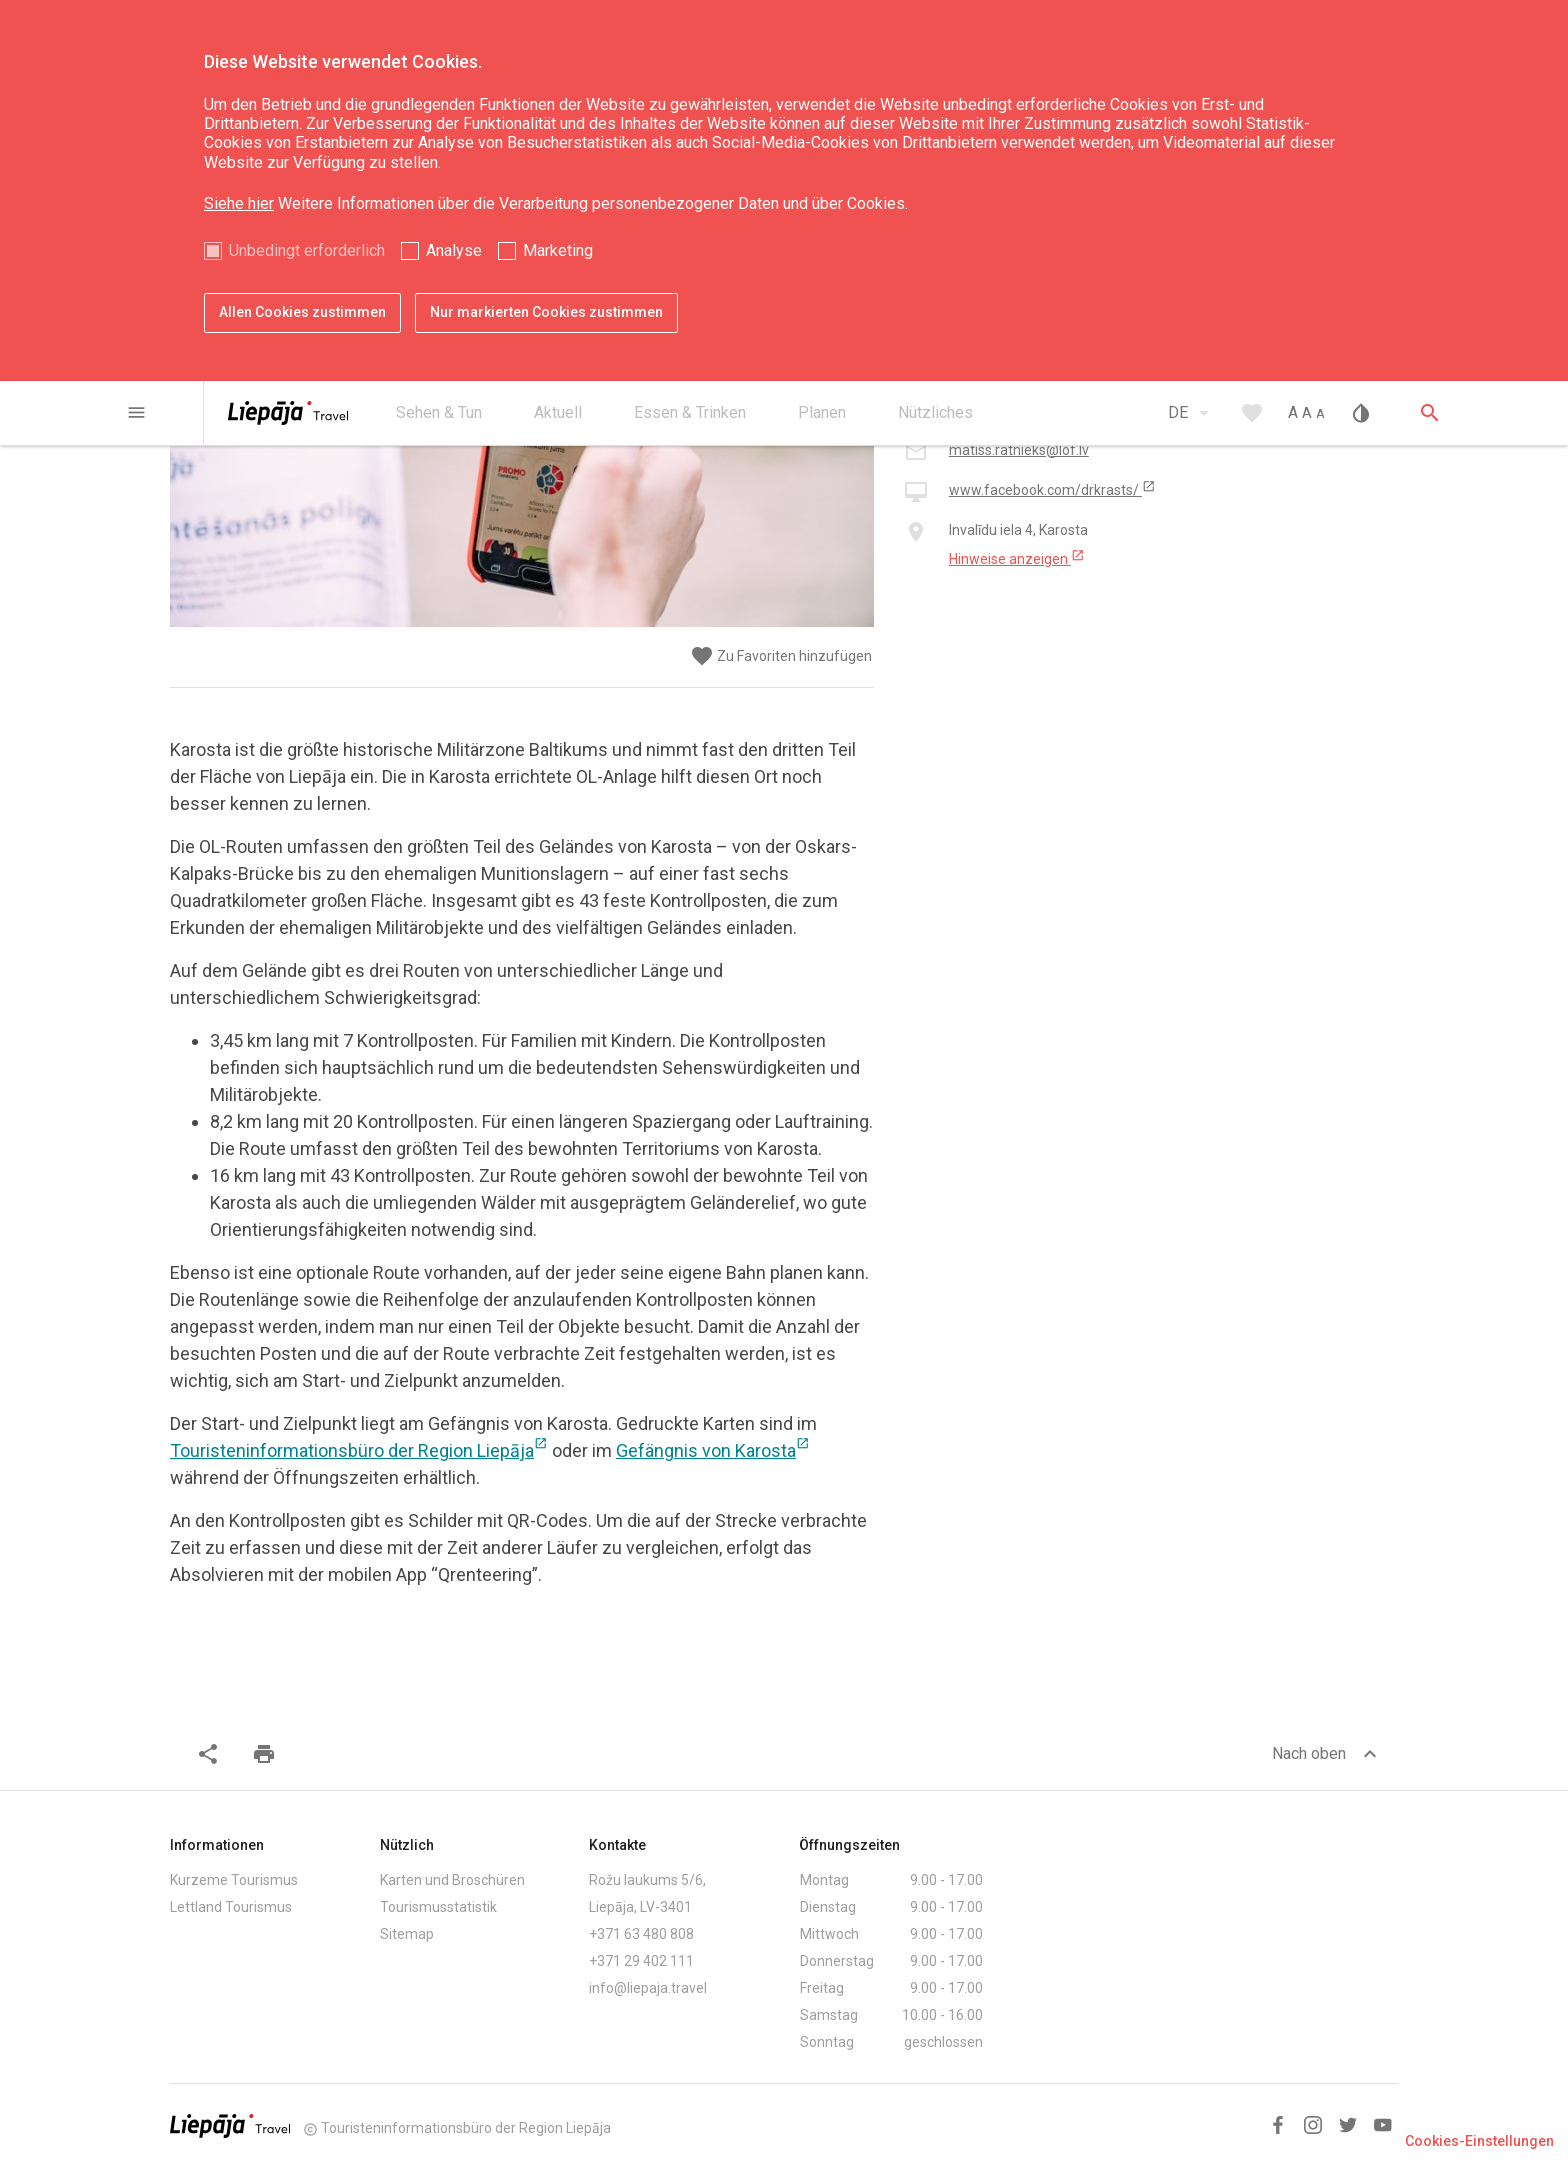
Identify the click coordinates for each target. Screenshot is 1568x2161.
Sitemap (407, 1934)
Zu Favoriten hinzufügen (781, 656)
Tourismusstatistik (438, 1907)
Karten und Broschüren (452, 1880)
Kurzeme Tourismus (234, 1880)
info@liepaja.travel (648, 1988)
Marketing (558, 250)
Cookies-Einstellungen (1479, 2141)
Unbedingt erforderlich (307, 250)
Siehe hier (239, 203)
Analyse (454, 250)
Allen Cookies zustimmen (302, 312)
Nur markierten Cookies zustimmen (546, 312)
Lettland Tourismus (231, 1907)
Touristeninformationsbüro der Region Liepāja (359, 1450)
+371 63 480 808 (641, 1934)
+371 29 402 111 (641, 1961)
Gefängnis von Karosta (713, 1450)
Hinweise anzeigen (1017, 558)
